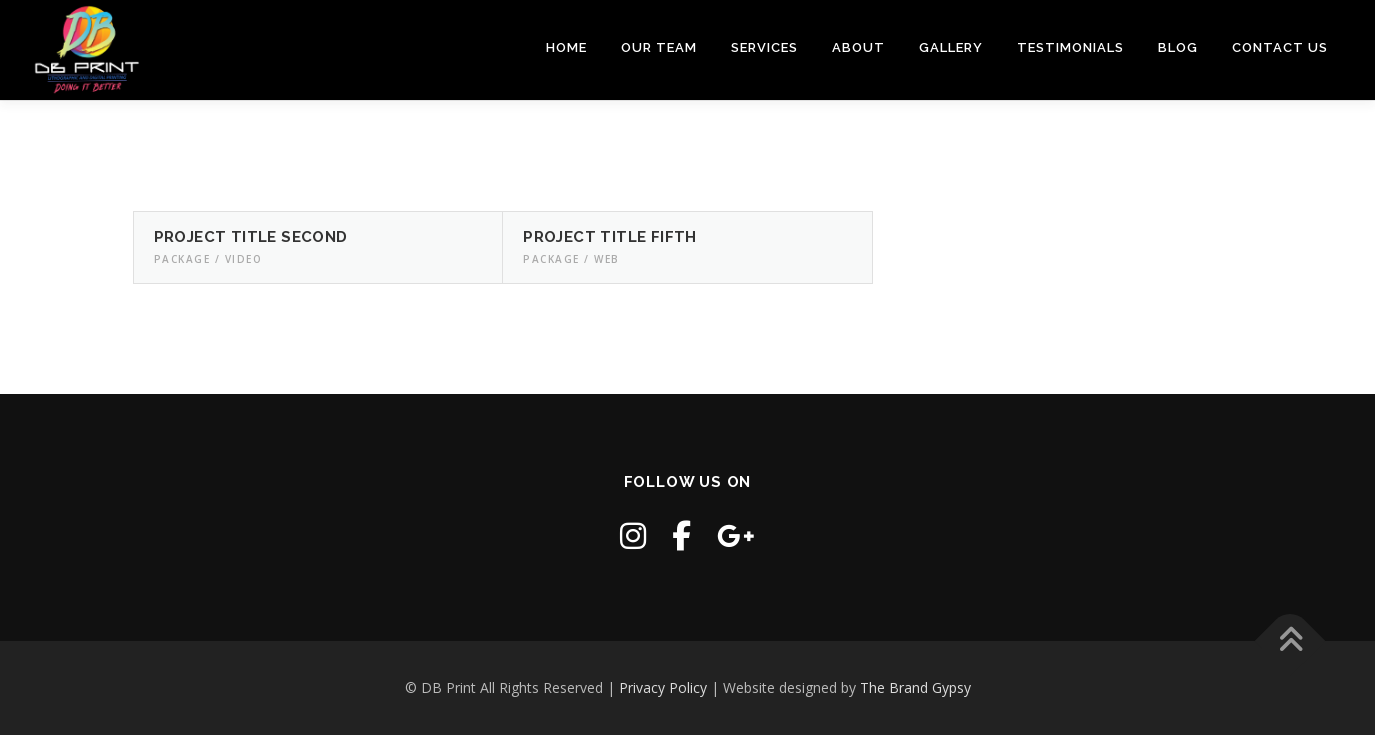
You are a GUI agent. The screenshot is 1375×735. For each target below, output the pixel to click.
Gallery (951, 47)
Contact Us (1280, 47)
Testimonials (1070, 47)
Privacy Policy (663, 687)
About (858, 47)
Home (566, 47)
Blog (1178, 47)
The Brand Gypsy (915, 687)
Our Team (659, 47)
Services (764, 47)
